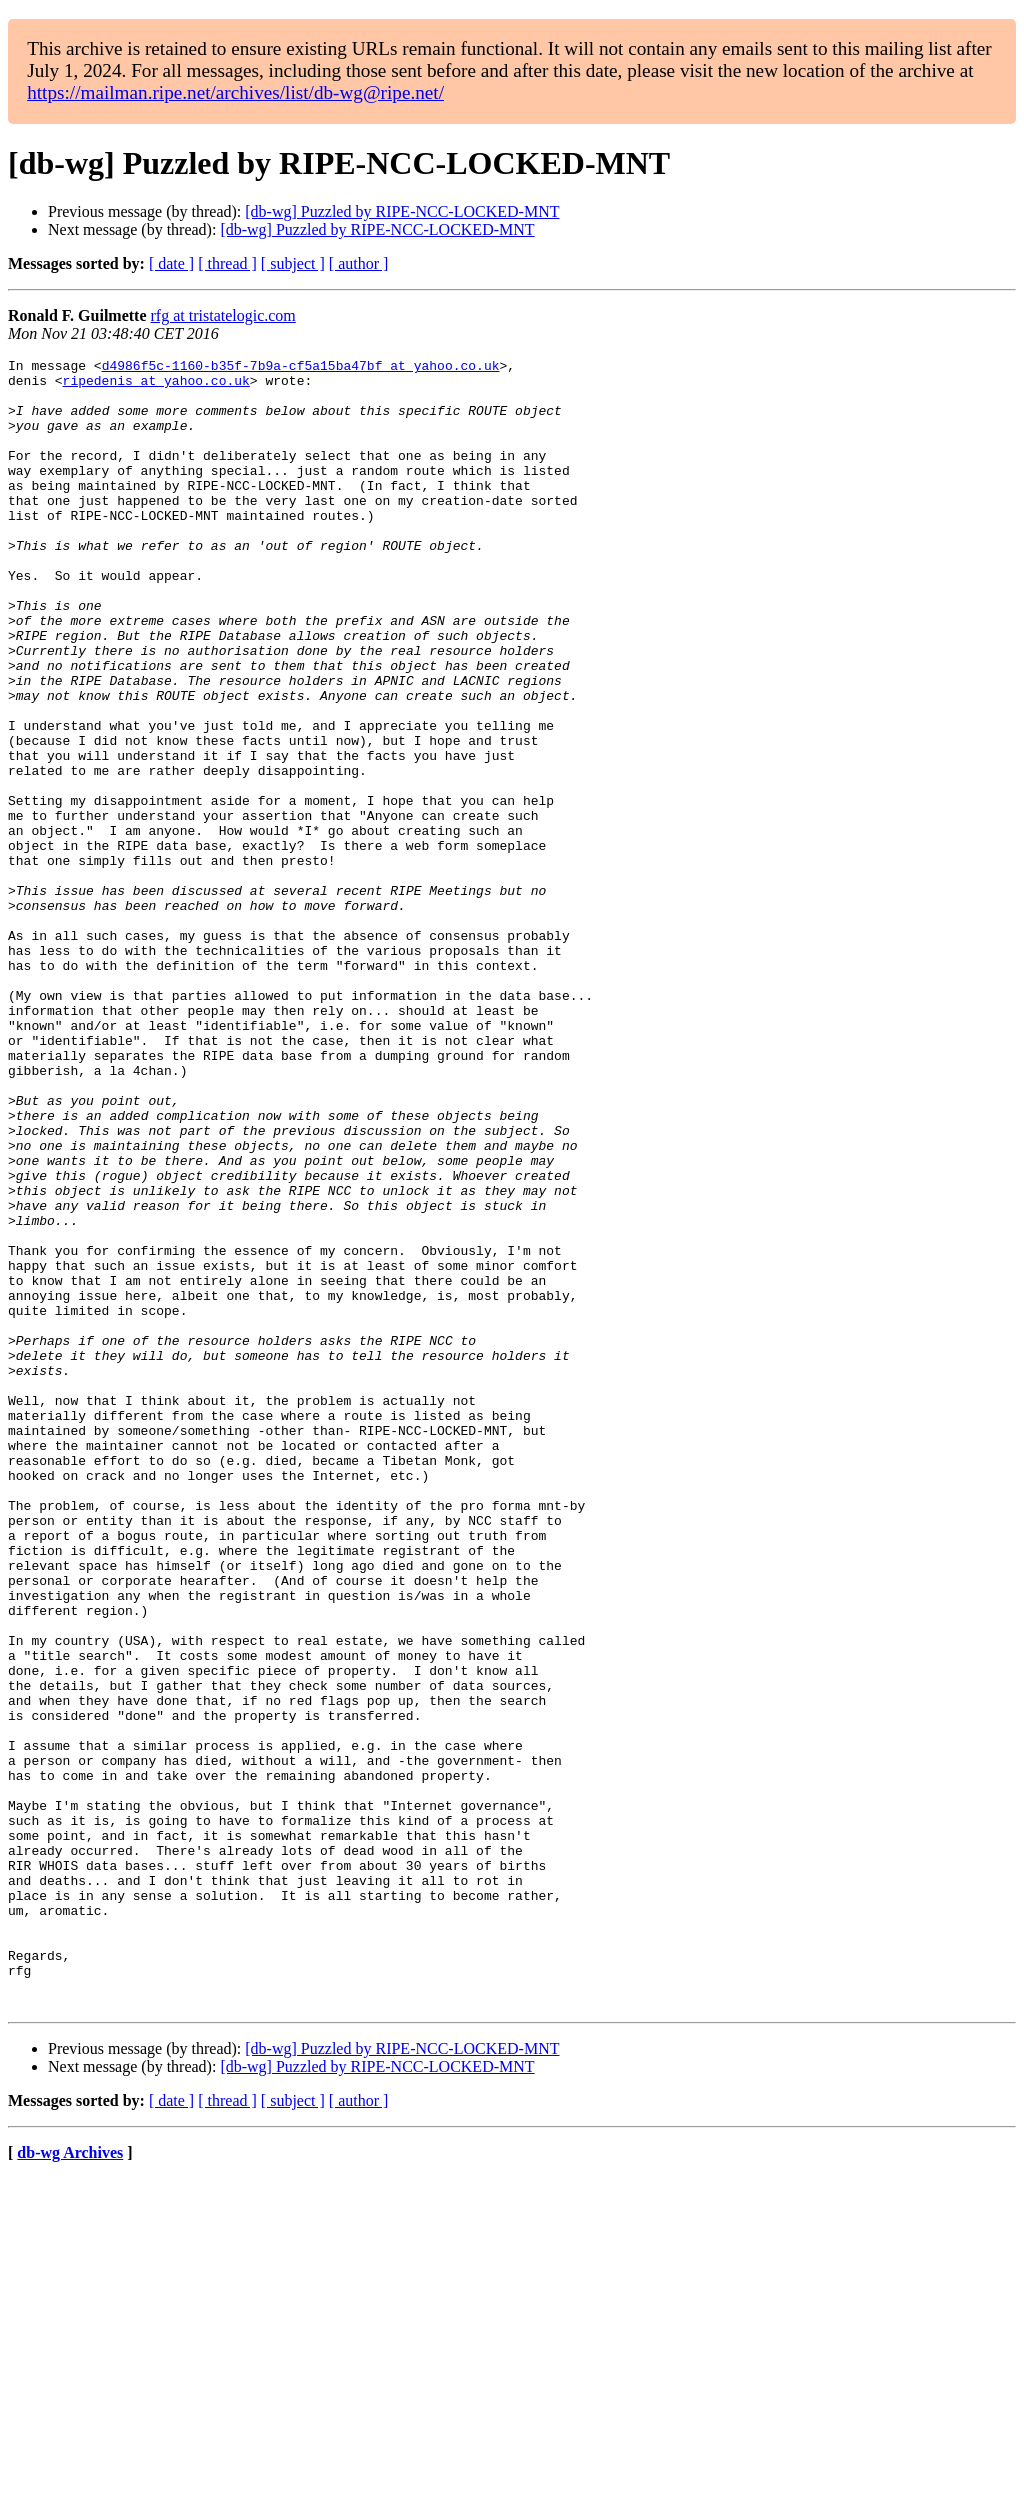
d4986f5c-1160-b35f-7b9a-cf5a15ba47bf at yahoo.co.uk (301, 368)
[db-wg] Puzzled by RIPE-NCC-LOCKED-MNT (402, 211)
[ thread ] (227, 263)
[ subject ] (293, 263)
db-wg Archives (70, 2482)
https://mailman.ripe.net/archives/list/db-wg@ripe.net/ (235, 92)
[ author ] (359, 263)
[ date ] (171, 263)
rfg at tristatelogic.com (223, 315)
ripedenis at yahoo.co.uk (156, 386)
